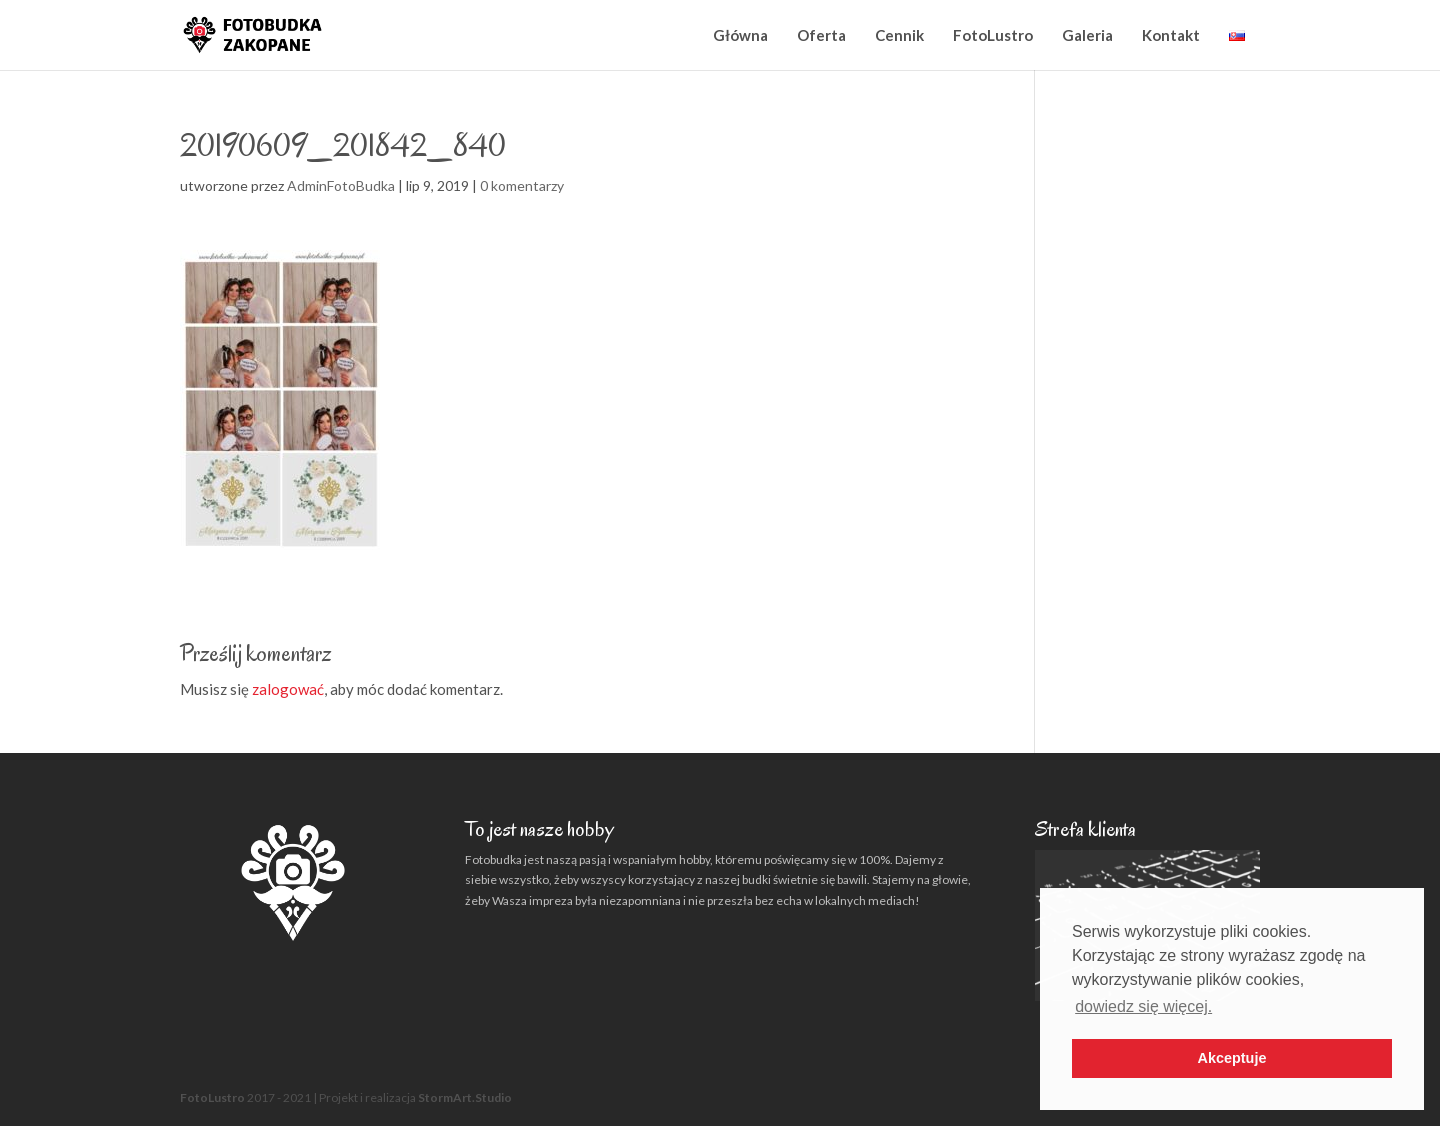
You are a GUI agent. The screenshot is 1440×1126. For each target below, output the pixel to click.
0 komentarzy (522, 185)
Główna (740, 35)
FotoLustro (993, 35)
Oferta (821, 35)
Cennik (899, 35)
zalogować (288, 689)
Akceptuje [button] (1232, 1058)
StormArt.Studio (465, 1097)
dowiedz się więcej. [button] (1143, 1006)
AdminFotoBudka (341, 185)
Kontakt (1171, 35)
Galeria (1087, 35)
